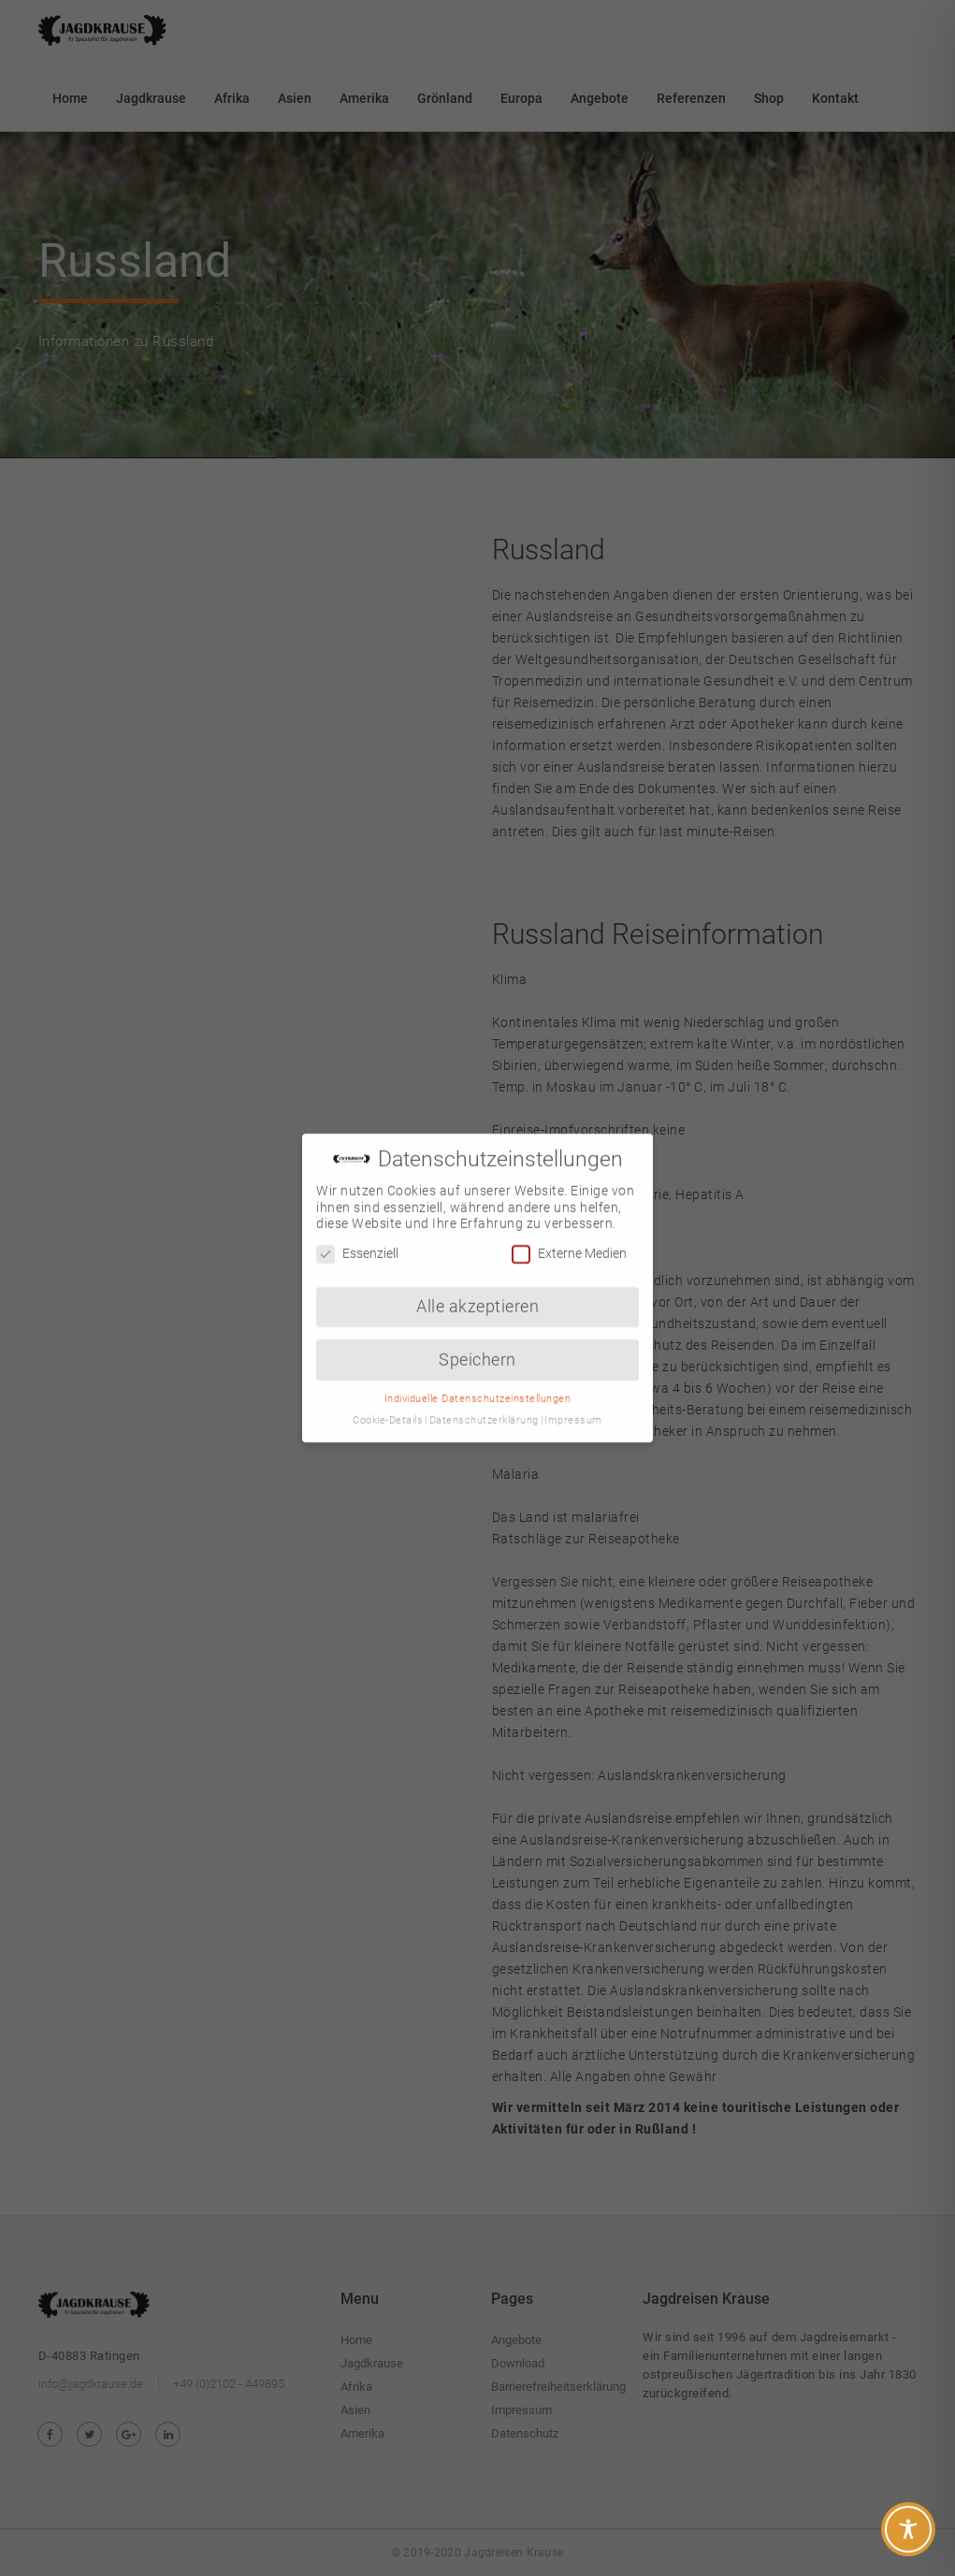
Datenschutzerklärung (484, 1400)
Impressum (573, 1400)
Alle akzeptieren (477, 1286)
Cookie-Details (388, 1400)
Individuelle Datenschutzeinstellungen (478, 1378)
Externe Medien (569, 1233)
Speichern (477, 1338)
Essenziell (357, 1233)
